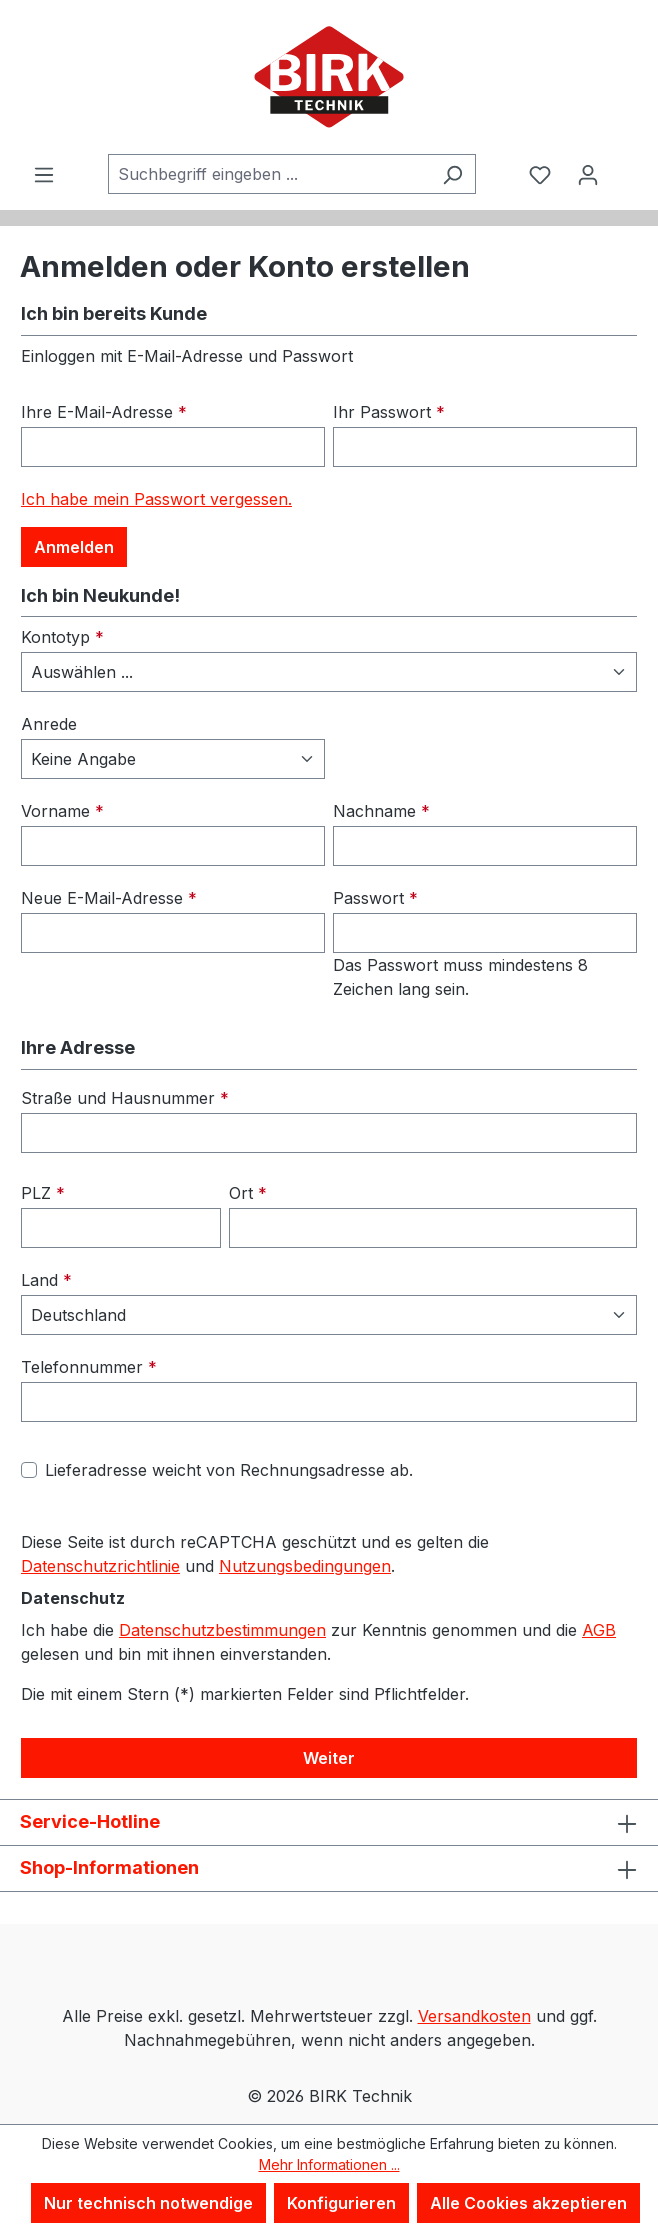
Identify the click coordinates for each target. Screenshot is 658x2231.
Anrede (49, 724)
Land (46, 1280)
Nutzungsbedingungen (305, 1566)
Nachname (381, 811)
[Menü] (44, 174)
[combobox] (269, 174)
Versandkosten (474, 2016)
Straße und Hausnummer (125, 1098)
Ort (248, 1193)
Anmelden (74, 547)
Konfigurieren (341, 2203)
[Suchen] (452, 174)
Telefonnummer (89, 1367)
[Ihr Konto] (588, 174)
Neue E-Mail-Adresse (109, 898)
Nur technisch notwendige (148, 2203)
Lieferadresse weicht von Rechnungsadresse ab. (229, 1470)
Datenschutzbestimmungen (222, 1630)
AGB (599, 1630)
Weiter (329, 1758)
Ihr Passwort (389, 412)
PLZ (43, 1193)
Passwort (375, 898)
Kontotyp (62, 637)
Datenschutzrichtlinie (100, 1566)
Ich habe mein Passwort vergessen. (156, 499)
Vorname (62, 811)
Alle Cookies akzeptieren (528, 2203)
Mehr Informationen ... (329, 2164)
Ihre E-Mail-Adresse (104, 412)
